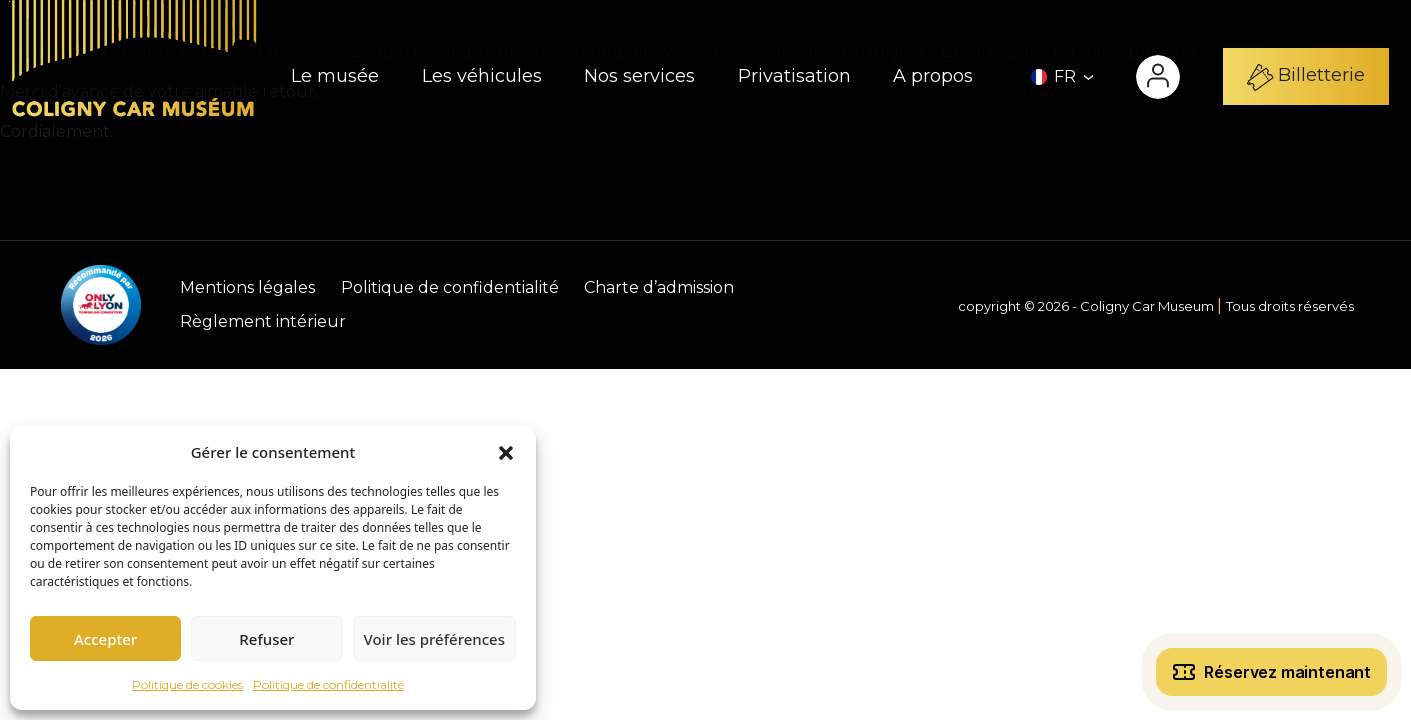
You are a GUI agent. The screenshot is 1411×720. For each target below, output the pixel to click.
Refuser (266, 639)
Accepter (105, 639)
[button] (506, 452)
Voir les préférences (434, 639)
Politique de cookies (187, 684)
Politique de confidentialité (328, 684)
